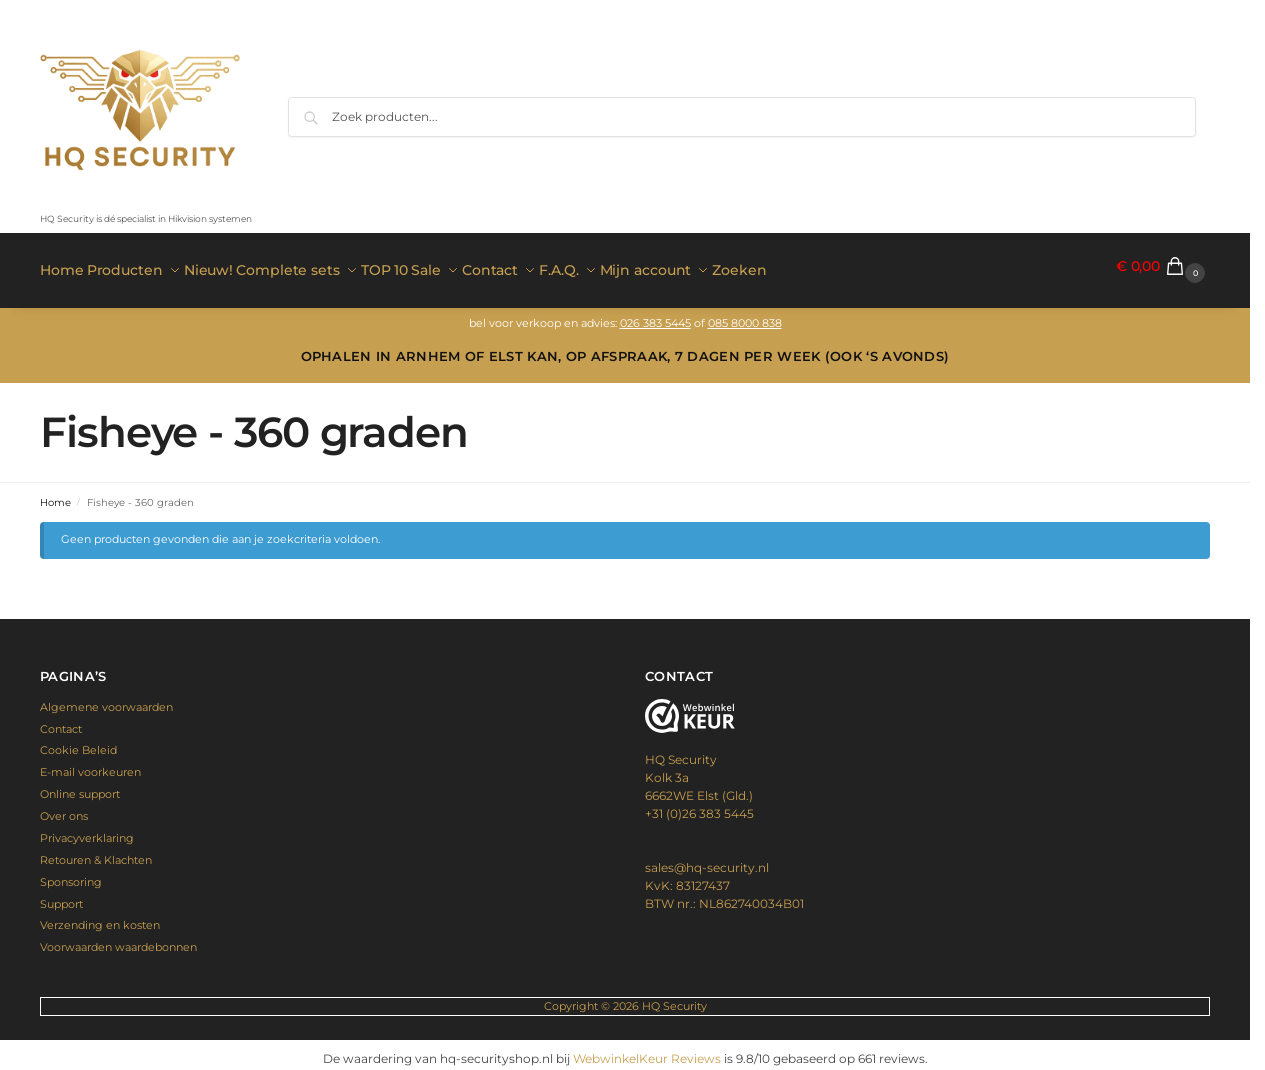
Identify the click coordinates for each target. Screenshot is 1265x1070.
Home (55, 493)
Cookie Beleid (78, 742)
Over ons (64, 808)
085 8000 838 (745, 314)
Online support (80, 786)
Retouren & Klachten (96, 851)
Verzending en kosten (100, 917)
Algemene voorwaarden (106, 698)
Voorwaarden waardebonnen (118, 939)
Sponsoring (71, 873)
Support (61, 895)
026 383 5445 (655, 314)
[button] (1163, 266)
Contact (61, 720)
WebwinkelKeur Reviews (647, 1050)
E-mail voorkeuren (90, 764)
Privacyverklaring (87, 830)
